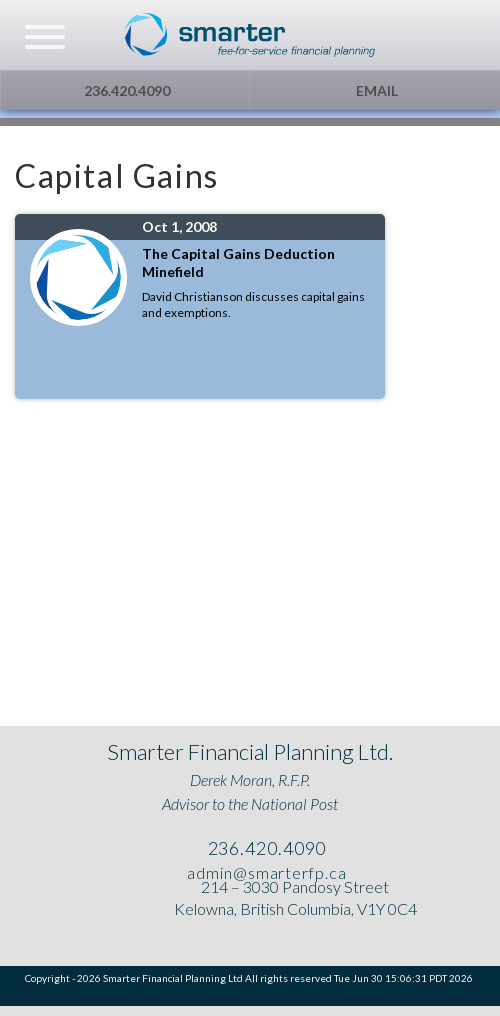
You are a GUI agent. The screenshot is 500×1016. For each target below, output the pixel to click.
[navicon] (45, 39)
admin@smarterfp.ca (264, 872)
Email (375, 90)
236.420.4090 (125, 90)
